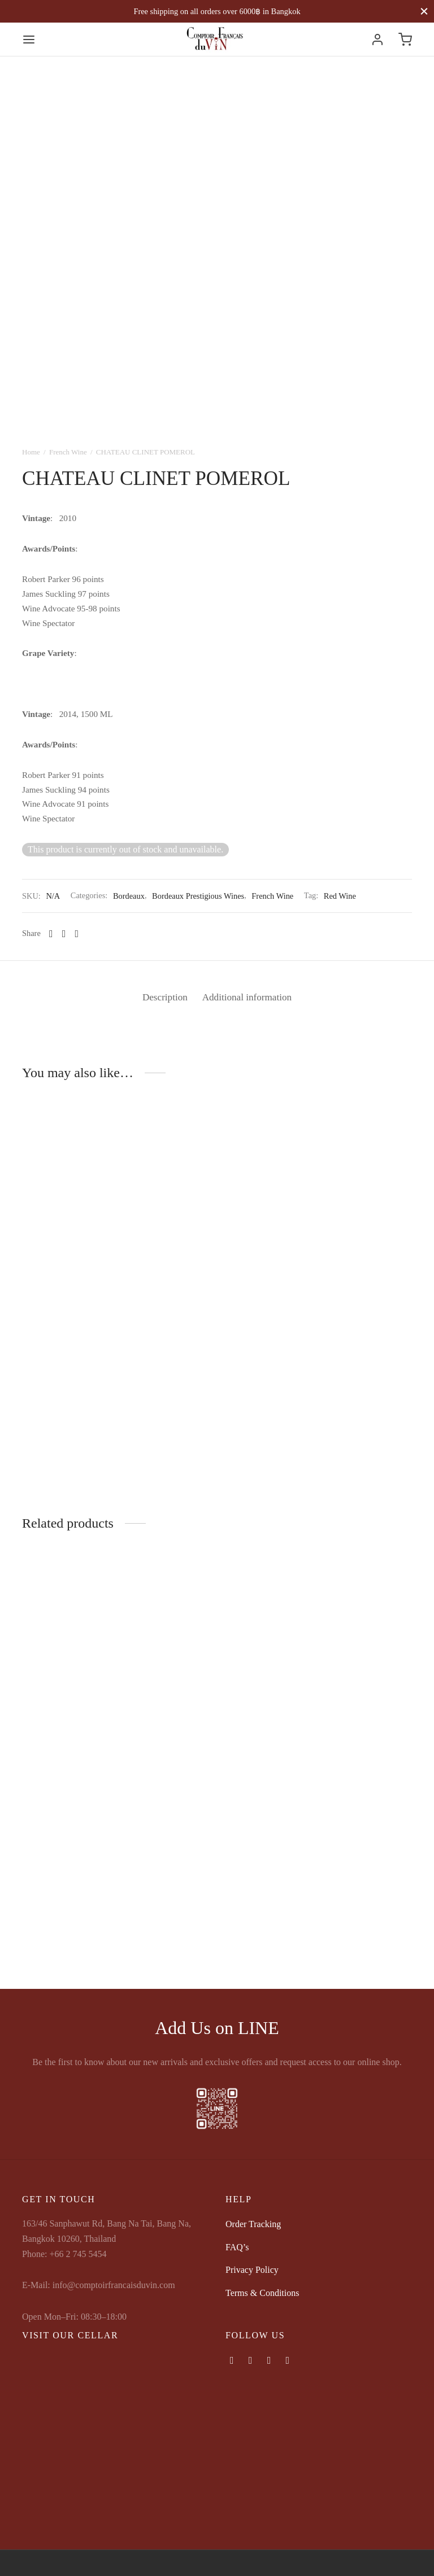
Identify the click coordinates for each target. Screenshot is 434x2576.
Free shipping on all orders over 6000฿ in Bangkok (216, 11)
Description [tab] (161, 997)
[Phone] (269, 2360)
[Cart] (405, 39)
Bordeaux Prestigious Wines (198, 895)
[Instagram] (250, 2360)
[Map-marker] (287, 2360)
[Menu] (29, 39)
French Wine (68, 452)
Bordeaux (129, 895)
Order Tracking (253, 2224)
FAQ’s (237, 2247)
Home (31, 452)
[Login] (377, 39)
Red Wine (340, 895)
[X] (64, 933)
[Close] (424, 11)
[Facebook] (51, 933)
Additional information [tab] (250, 997)
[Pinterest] (76, 933)
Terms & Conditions (262, 2293)
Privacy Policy (252, 2270)
